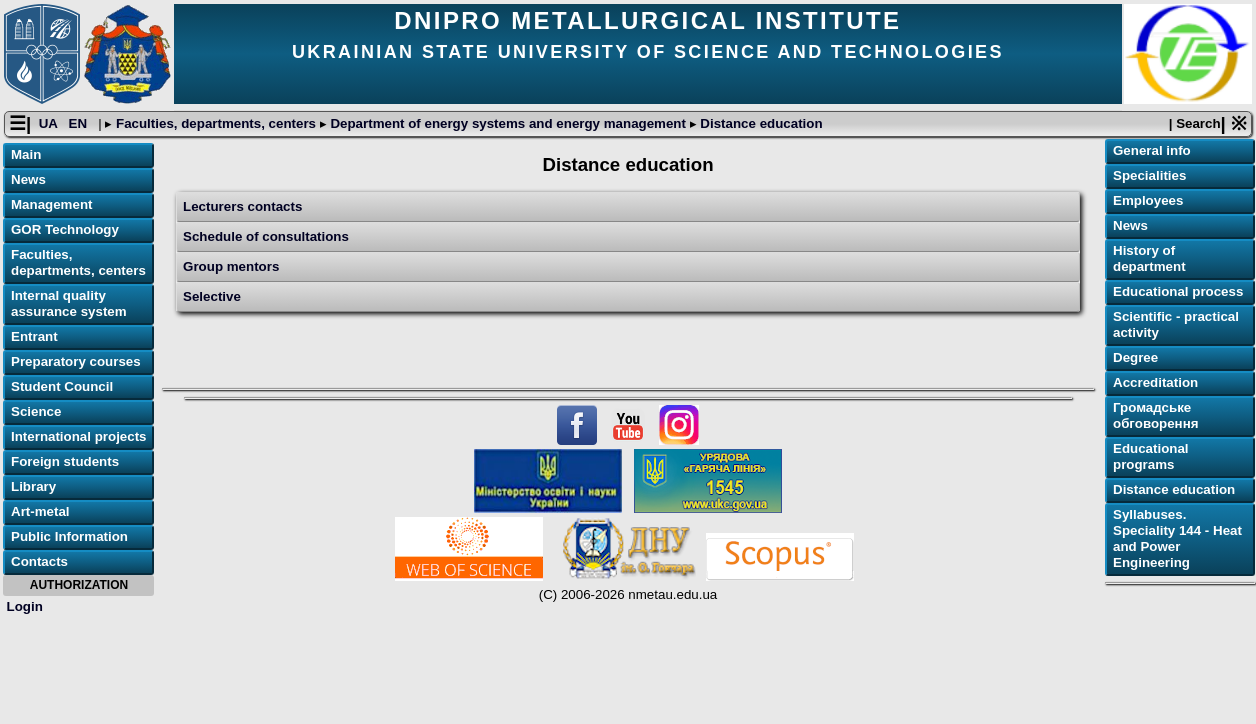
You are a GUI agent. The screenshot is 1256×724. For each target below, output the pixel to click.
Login (25, 606)
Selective (212, 296)
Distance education (760, 123)
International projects (79, 436)
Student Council (62, 386)
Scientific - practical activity (1176, 324)
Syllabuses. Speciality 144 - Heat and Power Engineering (1177, 538)
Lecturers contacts (242, 206)
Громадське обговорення (1155, 415)
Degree (1135, 357)
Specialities (1149, 175)
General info (1152, 150)
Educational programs (1151, 456)
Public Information (69, 536)
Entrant (34, 336)
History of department (1149, 258)
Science (36, 411)
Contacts (39, 561)
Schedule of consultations (266, 236)
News (28, 179)
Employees (1148, 200)
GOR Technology (65, 229)
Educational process (1178, 291)
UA (50, 123)
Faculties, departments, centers (215, 123)
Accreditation (1155, 382)
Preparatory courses (76, 361)
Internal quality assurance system (69, 303)
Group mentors (231, 266)
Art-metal (40, 511)
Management (51, 204)
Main (26, 154)
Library (33, 486)
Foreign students (65, 461)
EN (80, 123)
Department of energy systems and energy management (508, 123)
